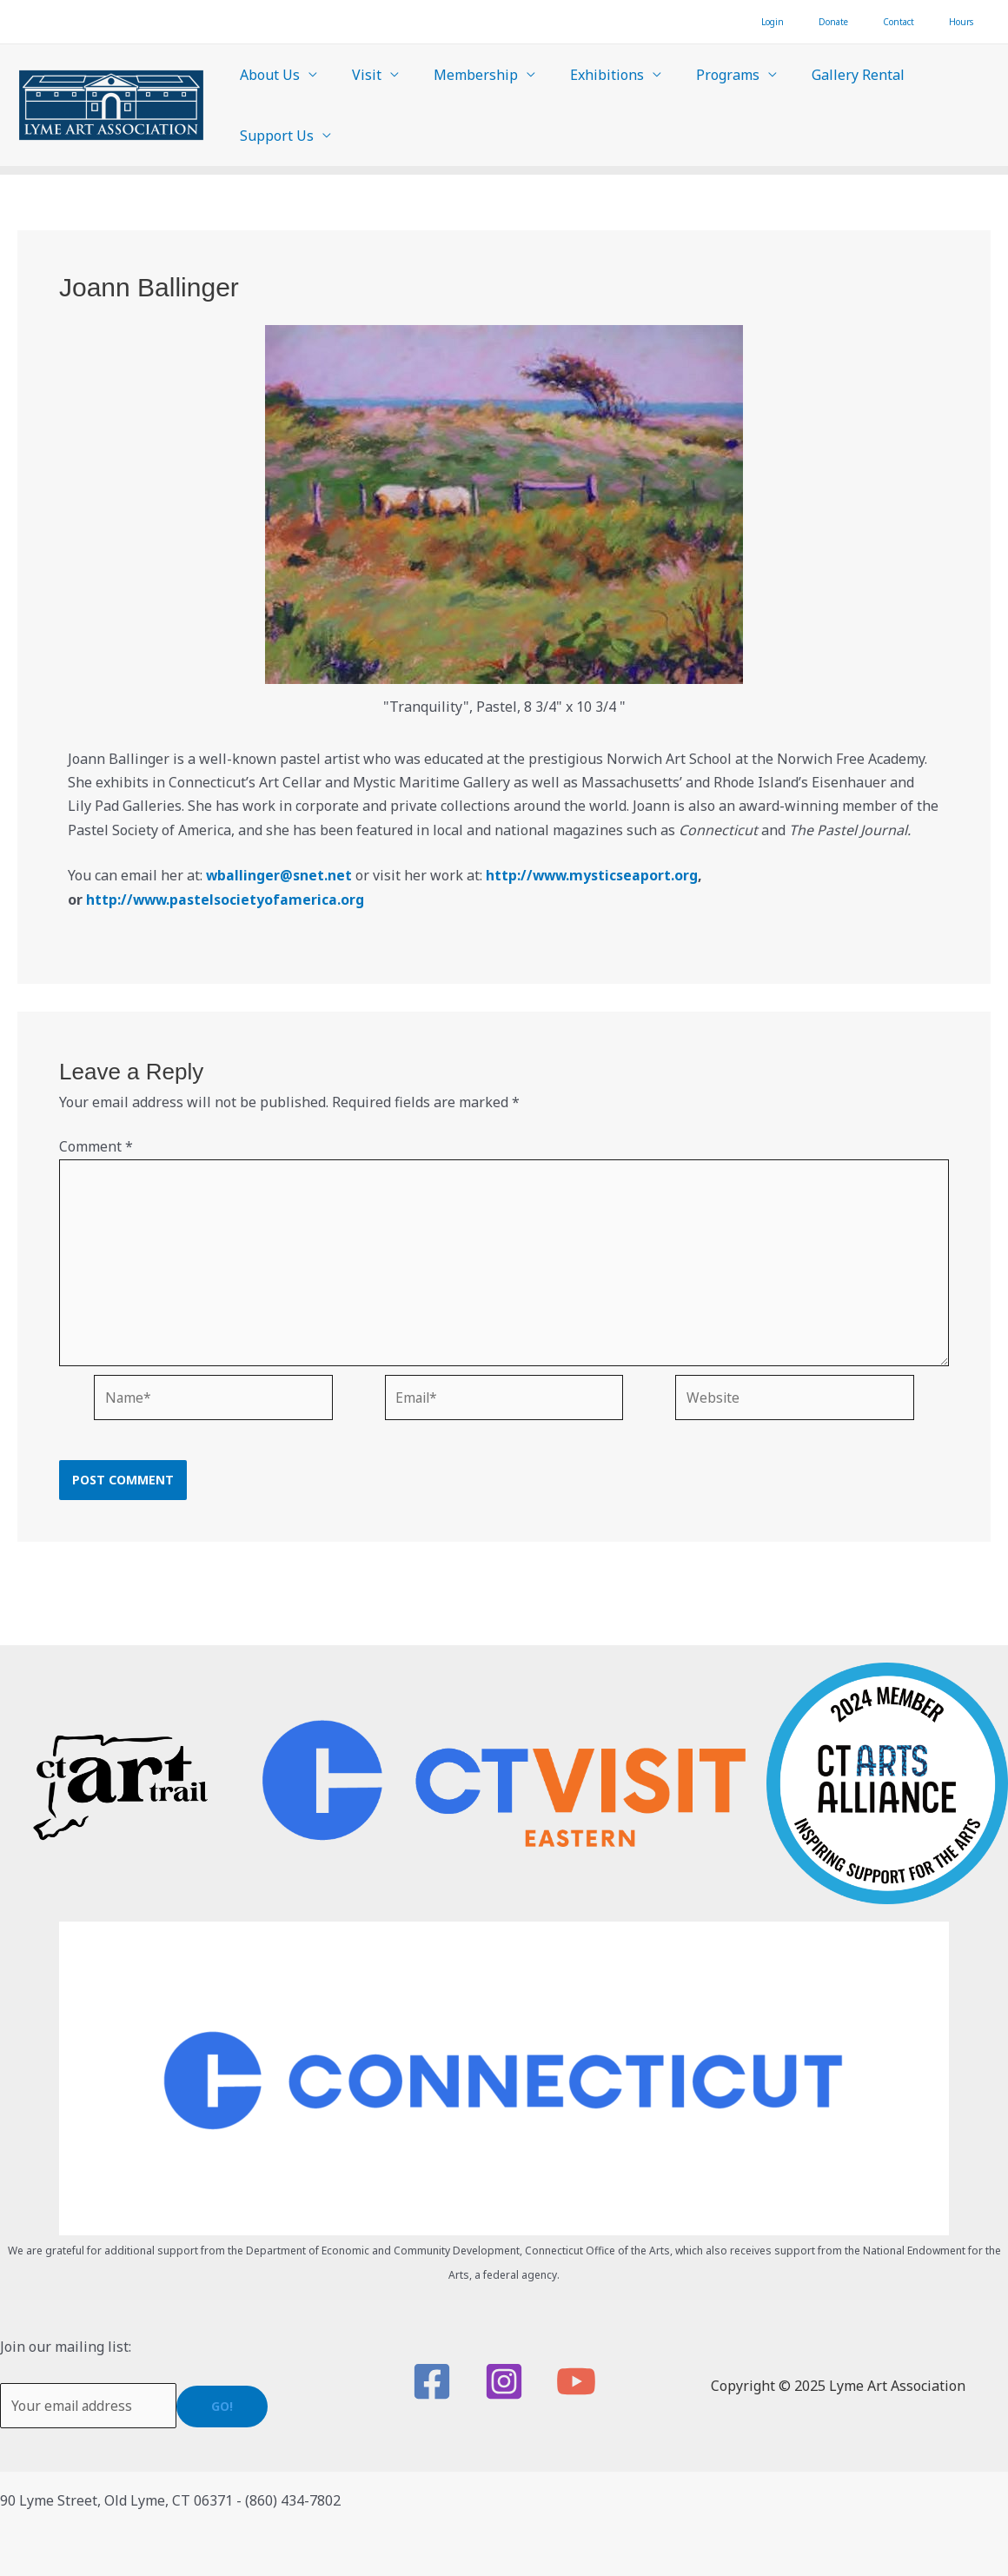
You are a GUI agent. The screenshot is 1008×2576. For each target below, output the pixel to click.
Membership (458, 74)
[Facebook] (432, 2381)
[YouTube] (576, 2381)
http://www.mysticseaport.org (594, 875)
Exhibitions (583, 74)
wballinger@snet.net (279, 875)
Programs (696, 74)
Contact (924, 22)
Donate (877, 22)
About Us (266, 74)
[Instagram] (504, 2381)
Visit (356, 74)
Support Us (273, 135)
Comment (96, 1146)
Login (833, 22)
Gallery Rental (819, 74)
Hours (970, 22)
